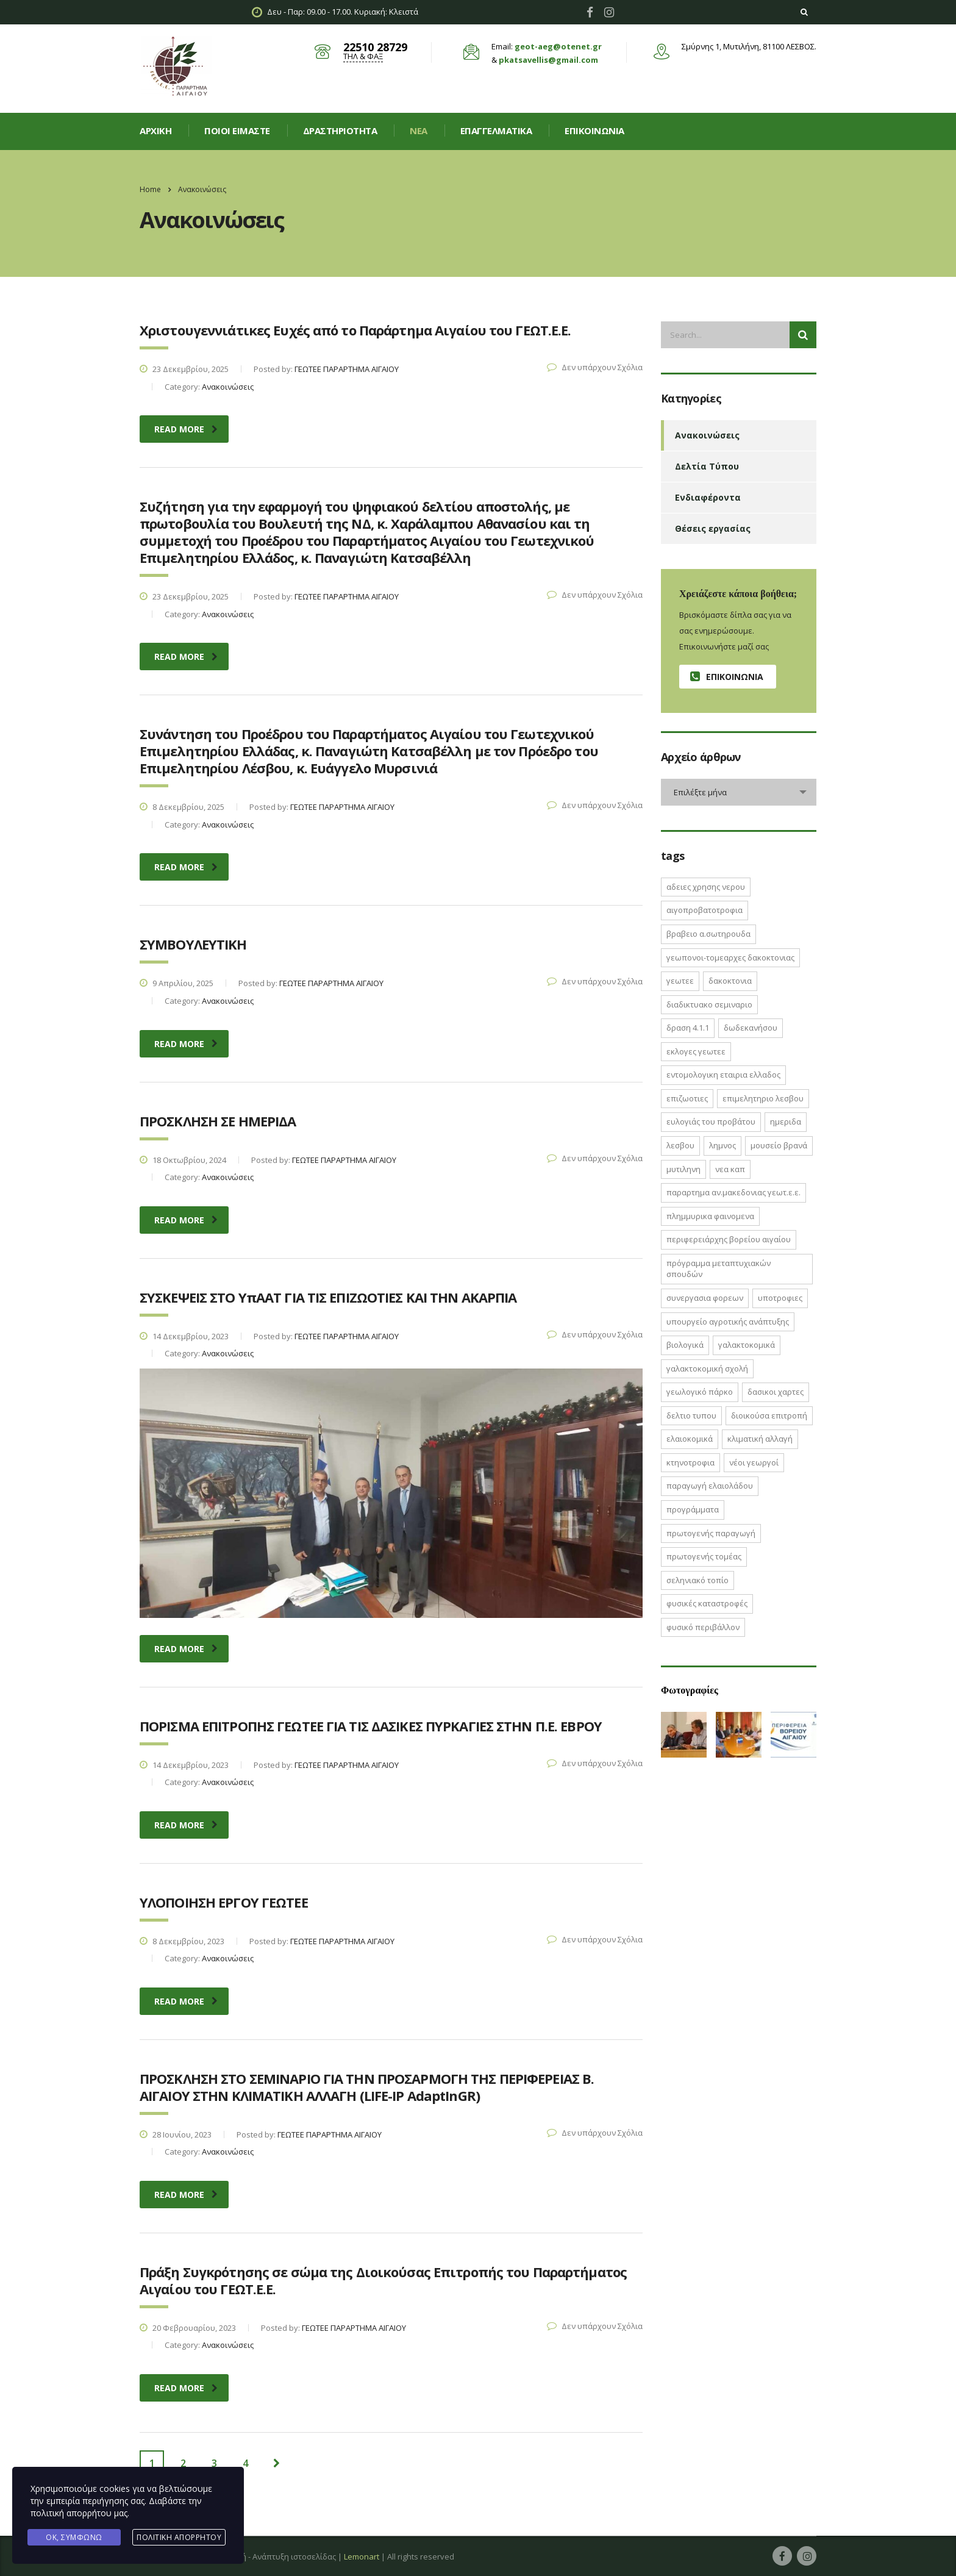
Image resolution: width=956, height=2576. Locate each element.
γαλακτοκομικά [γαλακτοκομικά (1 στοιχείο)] (746, 1344)
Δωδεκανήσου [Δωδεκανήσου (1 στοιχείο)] (750, 1027)
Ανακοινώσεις (707, 435)
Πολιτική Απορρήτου (179, 2537)
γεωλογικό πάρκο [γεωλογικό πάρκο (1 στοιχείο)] (699, 1391)
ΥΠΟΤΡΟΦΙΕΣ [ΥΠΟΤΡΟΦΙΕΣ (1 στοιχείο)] (780, 1297)
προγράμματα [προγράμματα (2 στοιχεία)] (692, 1509)
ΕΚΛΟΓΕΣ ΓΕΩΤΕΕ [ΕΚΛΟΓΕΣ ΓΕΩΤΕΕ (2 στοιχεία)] (696, 1051)
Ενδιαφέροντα (708, 497)
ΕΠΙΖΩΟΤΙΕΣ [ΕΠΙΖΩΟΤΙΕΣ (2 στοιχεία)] (687, 1098)
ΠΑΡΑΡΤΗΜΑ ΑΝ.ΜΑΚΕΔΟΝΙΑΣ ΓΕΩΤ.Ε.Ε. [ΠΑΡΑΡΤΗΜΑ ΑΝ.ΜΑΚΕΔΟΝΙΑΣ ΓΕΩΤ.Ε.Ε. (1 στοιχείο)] (733, 1192)
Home (150, 189)
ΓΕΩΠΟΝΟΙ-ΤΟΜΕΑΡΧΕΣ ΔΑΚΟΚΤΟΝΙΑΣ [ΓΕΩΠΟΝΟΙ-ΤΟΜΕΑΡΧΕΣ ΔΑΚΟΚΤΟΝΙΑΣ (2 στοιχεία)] (730, 957)
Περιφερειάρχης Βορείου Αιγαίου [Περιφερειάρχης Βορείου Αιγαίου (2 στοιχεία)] (728, 1239)
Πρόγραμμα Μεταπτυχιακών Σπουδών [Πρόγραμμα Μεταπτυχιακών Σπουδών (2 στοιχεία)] (718, 1269)
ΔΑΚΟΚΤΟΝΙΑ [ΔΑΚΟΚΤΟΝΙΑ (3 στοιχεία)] (730, 980)
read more (186, 429)
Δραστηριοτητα (340, 130)
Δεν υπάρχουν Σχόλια (595, 367)
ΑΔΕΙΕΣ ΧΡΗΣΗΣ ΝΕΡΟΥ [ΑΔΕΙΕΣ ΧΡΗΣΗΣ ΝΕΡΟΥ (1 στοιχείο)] (705, 886)
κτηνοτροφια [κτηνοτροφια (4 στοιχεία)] (690, 1462)
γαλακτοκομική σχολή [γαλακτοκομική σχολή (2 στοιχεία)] (707, 1368)
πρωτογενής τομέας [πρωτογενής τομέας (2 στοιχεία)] (703, 1556)
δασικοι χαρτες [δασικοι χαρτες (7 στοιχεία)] (775, 1391)
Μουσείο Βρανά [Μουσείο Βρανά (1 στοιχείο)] (779, 1145)
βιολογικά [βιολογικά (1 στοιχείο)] (685, 1344)
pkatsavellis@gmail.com (548, 59)
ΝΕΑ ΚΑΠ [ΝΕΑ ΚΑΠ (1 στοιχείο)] (730, 1169)
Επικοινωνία (594, 130)
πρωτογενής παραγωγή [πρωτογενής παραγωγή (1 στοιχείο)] (710, 1533)
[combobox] (738, 792)
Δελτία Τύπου (707, 466)
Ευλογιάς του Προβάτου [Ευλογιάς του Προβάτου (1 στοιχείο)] (710, 1121)
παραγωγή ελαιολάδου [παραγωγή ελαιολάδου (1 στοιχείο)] (709, 1485)
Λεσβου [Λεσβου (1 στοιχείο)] (680, 1145)
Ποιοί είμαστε (237, 130)
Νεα (418, 130)
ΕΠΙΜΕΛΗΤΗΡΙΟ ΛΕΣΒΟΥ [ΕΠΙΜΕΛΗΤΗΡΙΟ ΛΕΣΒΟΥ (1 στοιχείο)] (763, 1098)
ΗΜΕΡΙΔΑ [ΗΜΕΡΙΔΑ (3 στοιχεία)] (785, 1121)
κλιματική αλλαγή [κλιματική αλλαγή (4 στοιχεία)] (760, 1438)
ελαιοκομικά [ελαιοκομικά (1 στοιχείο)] (689, 1438)
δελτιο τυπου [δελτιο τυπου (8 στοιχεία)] (691, 1415)
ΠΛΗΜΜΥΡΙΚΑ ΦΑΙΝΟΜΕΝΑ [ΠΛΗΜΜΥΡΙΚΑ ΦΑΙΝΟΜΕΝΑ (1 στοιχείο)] (710, 1216)
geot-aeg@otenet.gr (558, 46)
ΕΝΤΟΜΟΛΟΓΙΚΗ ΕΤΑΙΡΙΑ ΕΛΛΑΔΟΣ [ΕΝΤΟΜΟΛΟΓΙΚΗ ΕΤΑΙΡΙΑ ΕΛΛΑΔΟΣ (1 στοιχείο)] (723, 1074)
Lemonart (361, 2556)
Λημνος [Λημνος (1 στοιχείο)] (722, 1145)
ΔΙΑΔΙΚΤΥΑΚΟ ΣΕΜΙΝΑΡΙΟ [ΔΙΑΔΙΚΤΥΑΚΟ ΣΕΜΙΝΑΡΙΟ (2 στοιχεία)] (709, 1004)
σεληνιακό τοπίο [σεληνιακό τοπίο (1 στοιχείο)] (697, 1580)
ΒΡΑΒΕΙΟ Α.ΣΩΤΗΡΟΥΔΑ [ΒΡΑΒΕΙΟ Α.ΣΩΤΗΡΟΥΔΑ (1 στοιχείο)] (708, 933)
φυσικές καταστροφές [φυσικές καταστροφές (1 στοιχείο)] (706, 1603)
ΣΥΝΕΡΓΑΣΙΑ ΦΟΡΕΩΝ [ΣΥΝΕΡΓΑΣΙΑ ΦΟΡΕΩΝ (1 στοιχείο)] (704, 1297)
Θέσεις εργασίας (713, 528)
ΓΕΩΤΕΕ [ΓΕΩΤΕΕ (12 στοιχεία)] (680, 980)
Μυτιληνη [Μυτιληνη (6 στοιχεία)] (683, 1169)
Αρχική (155, 130)
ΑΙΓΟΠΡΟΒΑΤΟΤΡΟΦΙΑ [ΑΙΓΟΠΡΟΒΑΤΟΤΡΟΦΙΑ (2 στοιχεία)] (704, 909)
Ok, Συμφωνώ (74, 2537)
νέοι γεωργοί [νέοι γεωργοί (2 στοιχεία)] (754, 1462)
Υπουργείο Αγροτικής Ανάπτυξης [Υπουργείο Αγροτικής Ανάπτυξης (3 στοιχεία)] (727, 1321)
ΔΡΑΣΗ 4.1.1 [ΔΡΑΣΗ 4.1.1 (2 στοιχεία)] (687, 1027)
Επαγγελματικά (496, 130)
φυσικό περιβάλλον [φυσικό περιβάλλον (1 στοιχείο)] (703, 1627)
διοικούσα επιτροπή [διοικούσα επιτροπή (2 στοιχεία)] (769, 1415)
